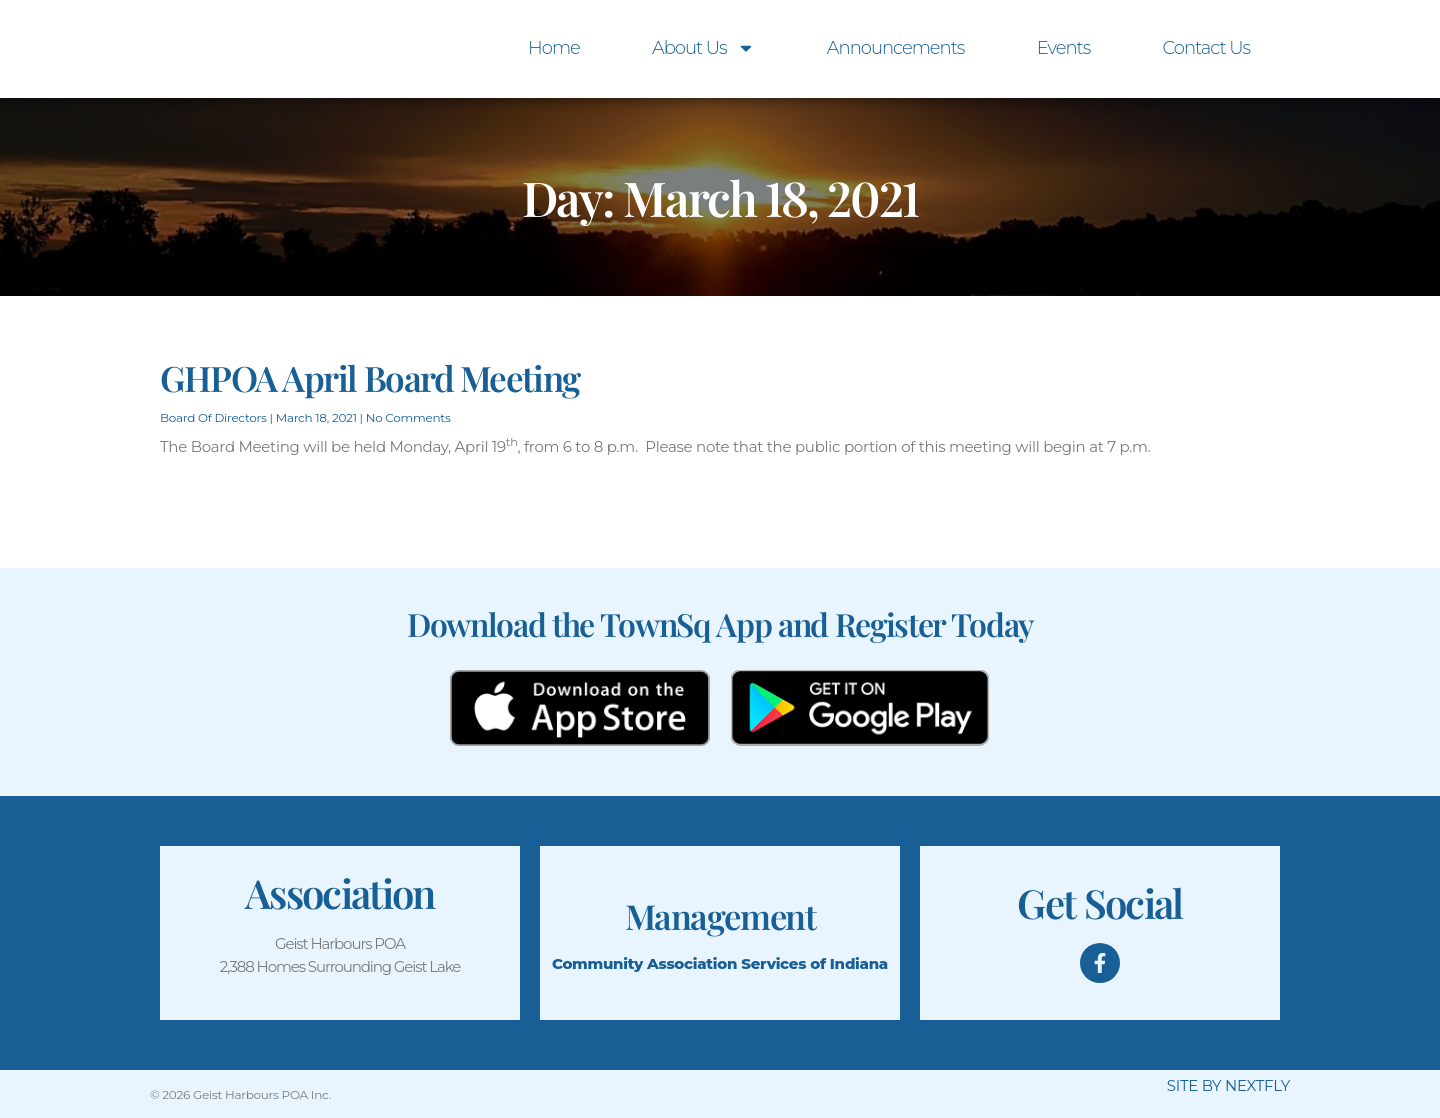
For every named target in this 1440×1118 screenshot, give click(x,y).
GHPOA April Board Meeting (370, 377)
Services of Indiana (814, 963)
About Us (703, 48)
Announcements (896, 48)
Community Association (644, 963)
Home (554, 48)
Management (720, 913)
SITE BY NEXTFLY (1228, 1085)
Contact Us (1206, 48)
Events (1064, 48)
